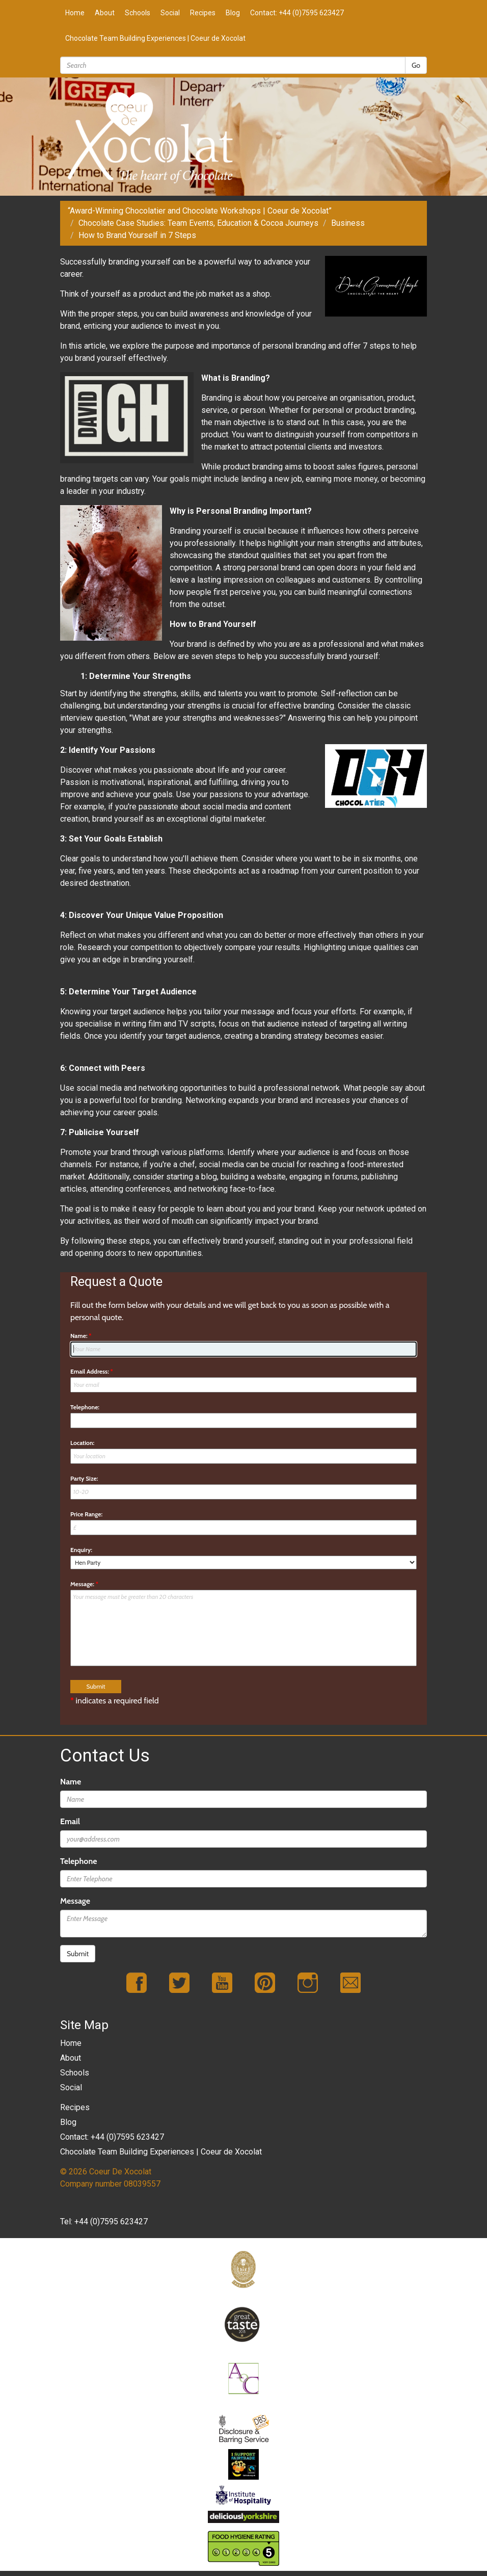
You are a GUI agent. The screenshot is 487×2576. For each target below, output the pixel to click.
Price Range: (86, 1514)
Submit (78, 1953)
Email (70, 1821)
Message (75, 1901)
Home (75, 13)
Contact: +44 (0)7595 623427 (297, 13)
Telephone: (84, 1407)
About (105, 13)
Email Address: (91, 1371)
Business (348, 223)
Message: (84, 1584)
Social (170, 13)
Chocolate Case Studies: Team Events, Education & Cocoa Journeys (198, 223)
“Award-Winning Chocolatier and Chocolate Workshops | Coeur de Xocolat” (200, 211)
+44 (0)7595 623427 (111, 2221)
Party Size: (84, 1478)
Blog (233, 13)
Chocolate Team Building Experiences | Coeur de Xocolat (155, 38)
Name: (81, 1335)
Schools (137, 13)
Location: (82, 1443)
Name (70, 1781)
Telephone (78, 1861)
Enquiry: (81, 1550)
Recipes (202, 13)
